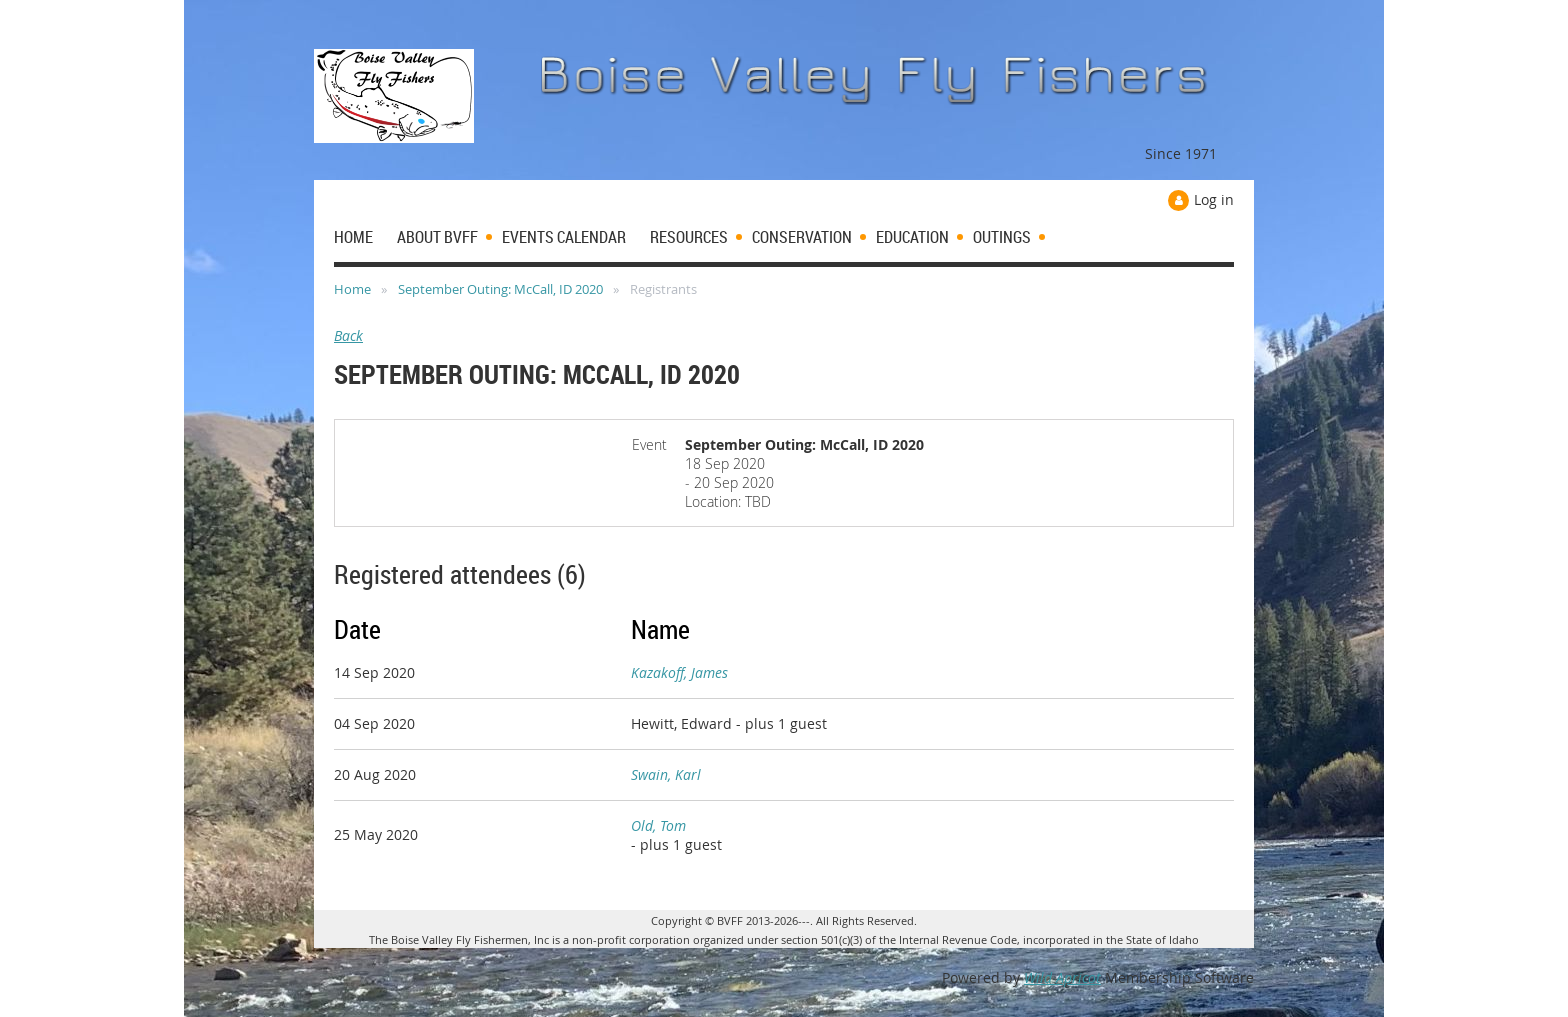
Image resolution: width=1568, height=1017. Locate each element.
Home (352, 289)
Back (348, 335)
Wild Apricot (1062, 977)
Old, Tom (658, 825)
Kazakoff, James (679, 672)
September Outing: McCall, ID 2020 (500, 289)
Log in (1214, 199)
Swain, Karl (666, 774)
